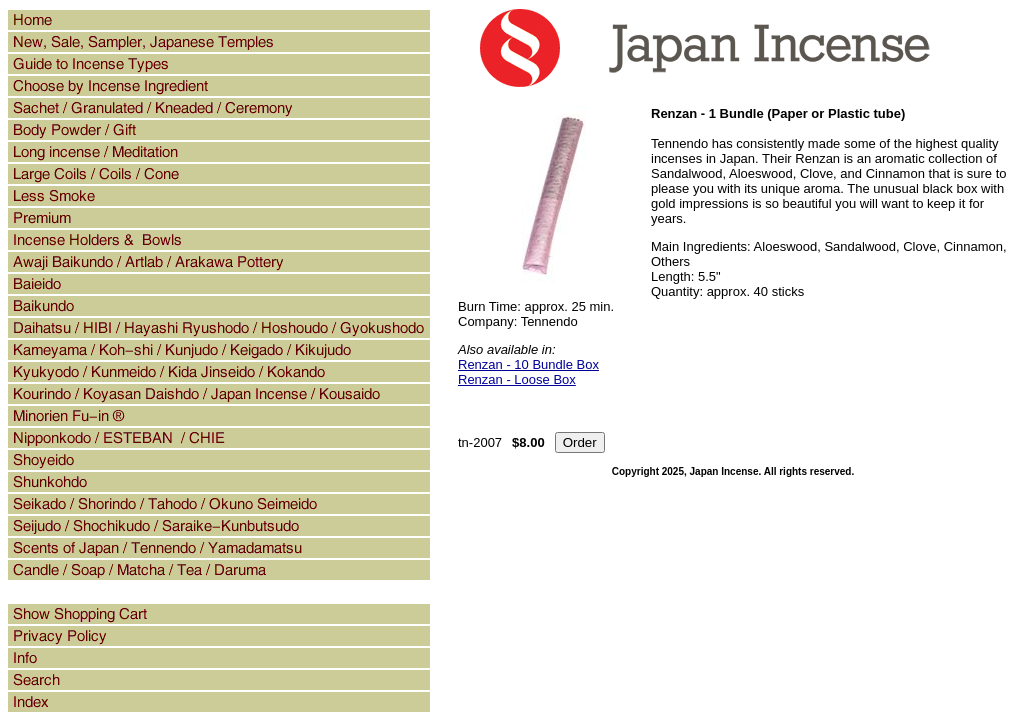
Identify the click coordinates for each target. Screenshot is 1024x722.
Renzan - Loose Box (517, 379)
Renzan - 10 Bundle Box (528, 364)
